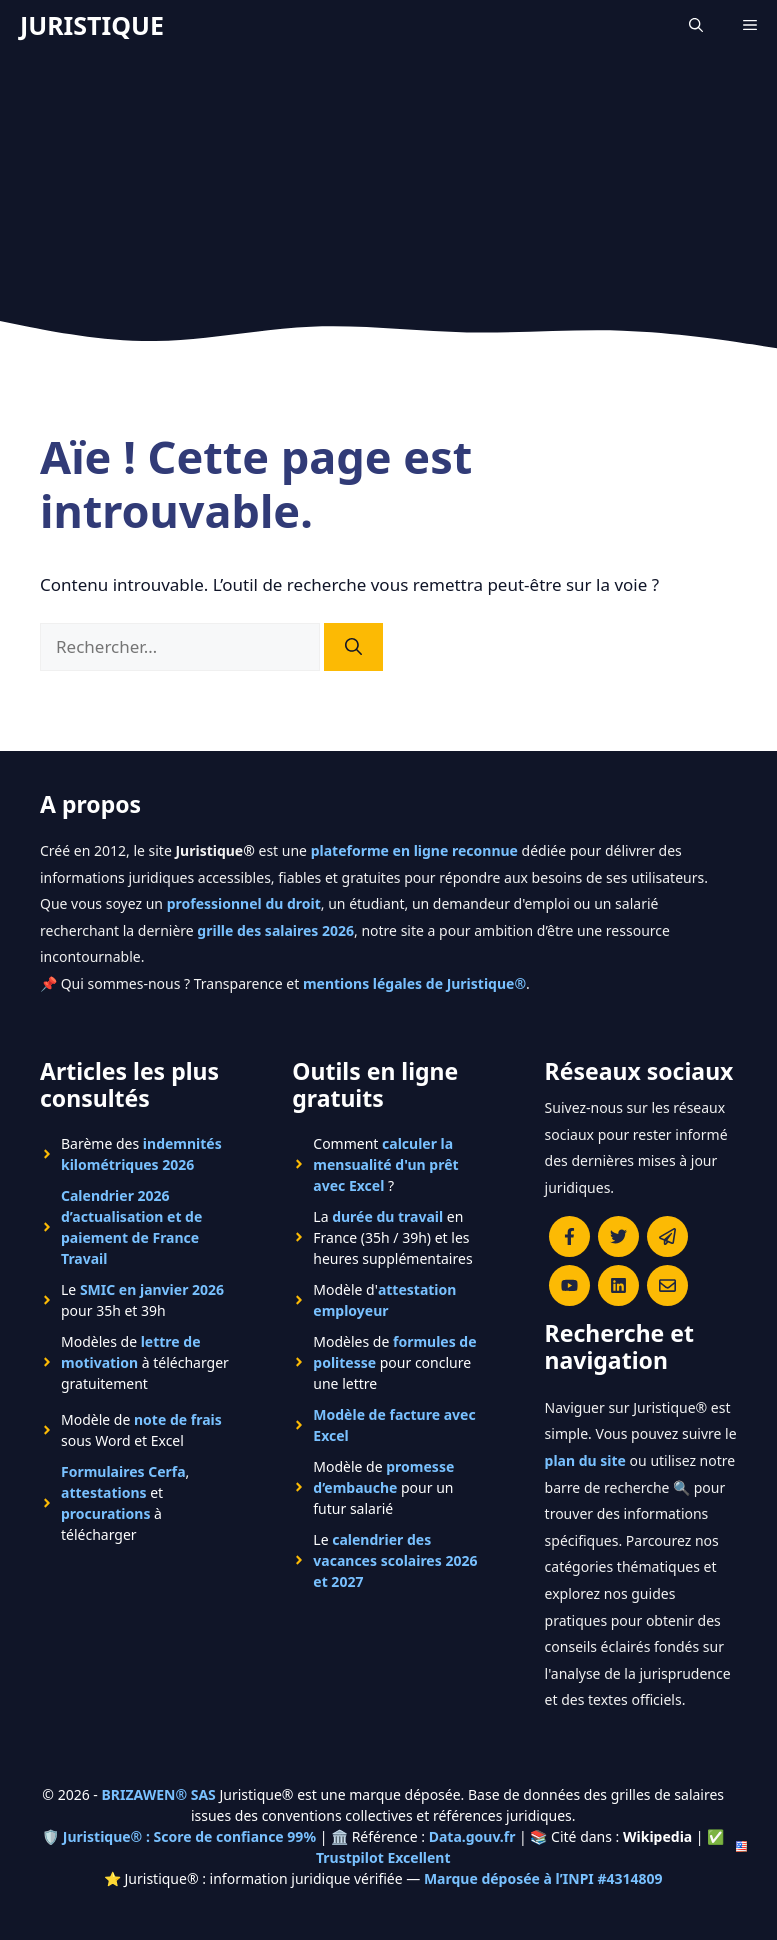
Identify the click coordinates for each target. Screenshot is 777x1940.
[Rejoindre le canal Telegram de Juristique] (667, 1236)
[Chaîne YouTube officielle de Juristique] (569, 1285)
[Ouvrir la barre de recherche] (696, 25)
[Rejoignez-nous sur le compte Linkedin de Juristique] (618, 1285)
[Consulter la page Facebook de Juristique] (569, 1236)
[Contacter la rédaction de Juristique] (667, 1285)
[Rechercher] (353, 647)
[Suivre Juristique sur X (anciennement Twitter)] (618, 1236)
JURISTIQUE (92, 25)
